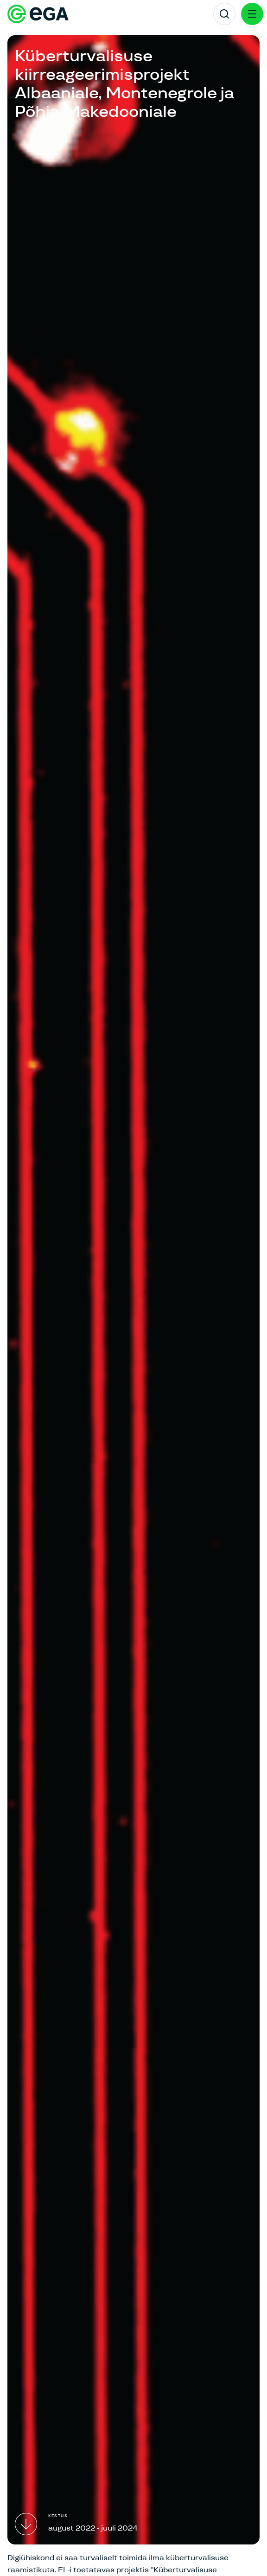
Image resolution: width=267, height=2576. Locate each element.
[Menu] (252, 14)
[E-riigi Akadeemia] (38, 14)
